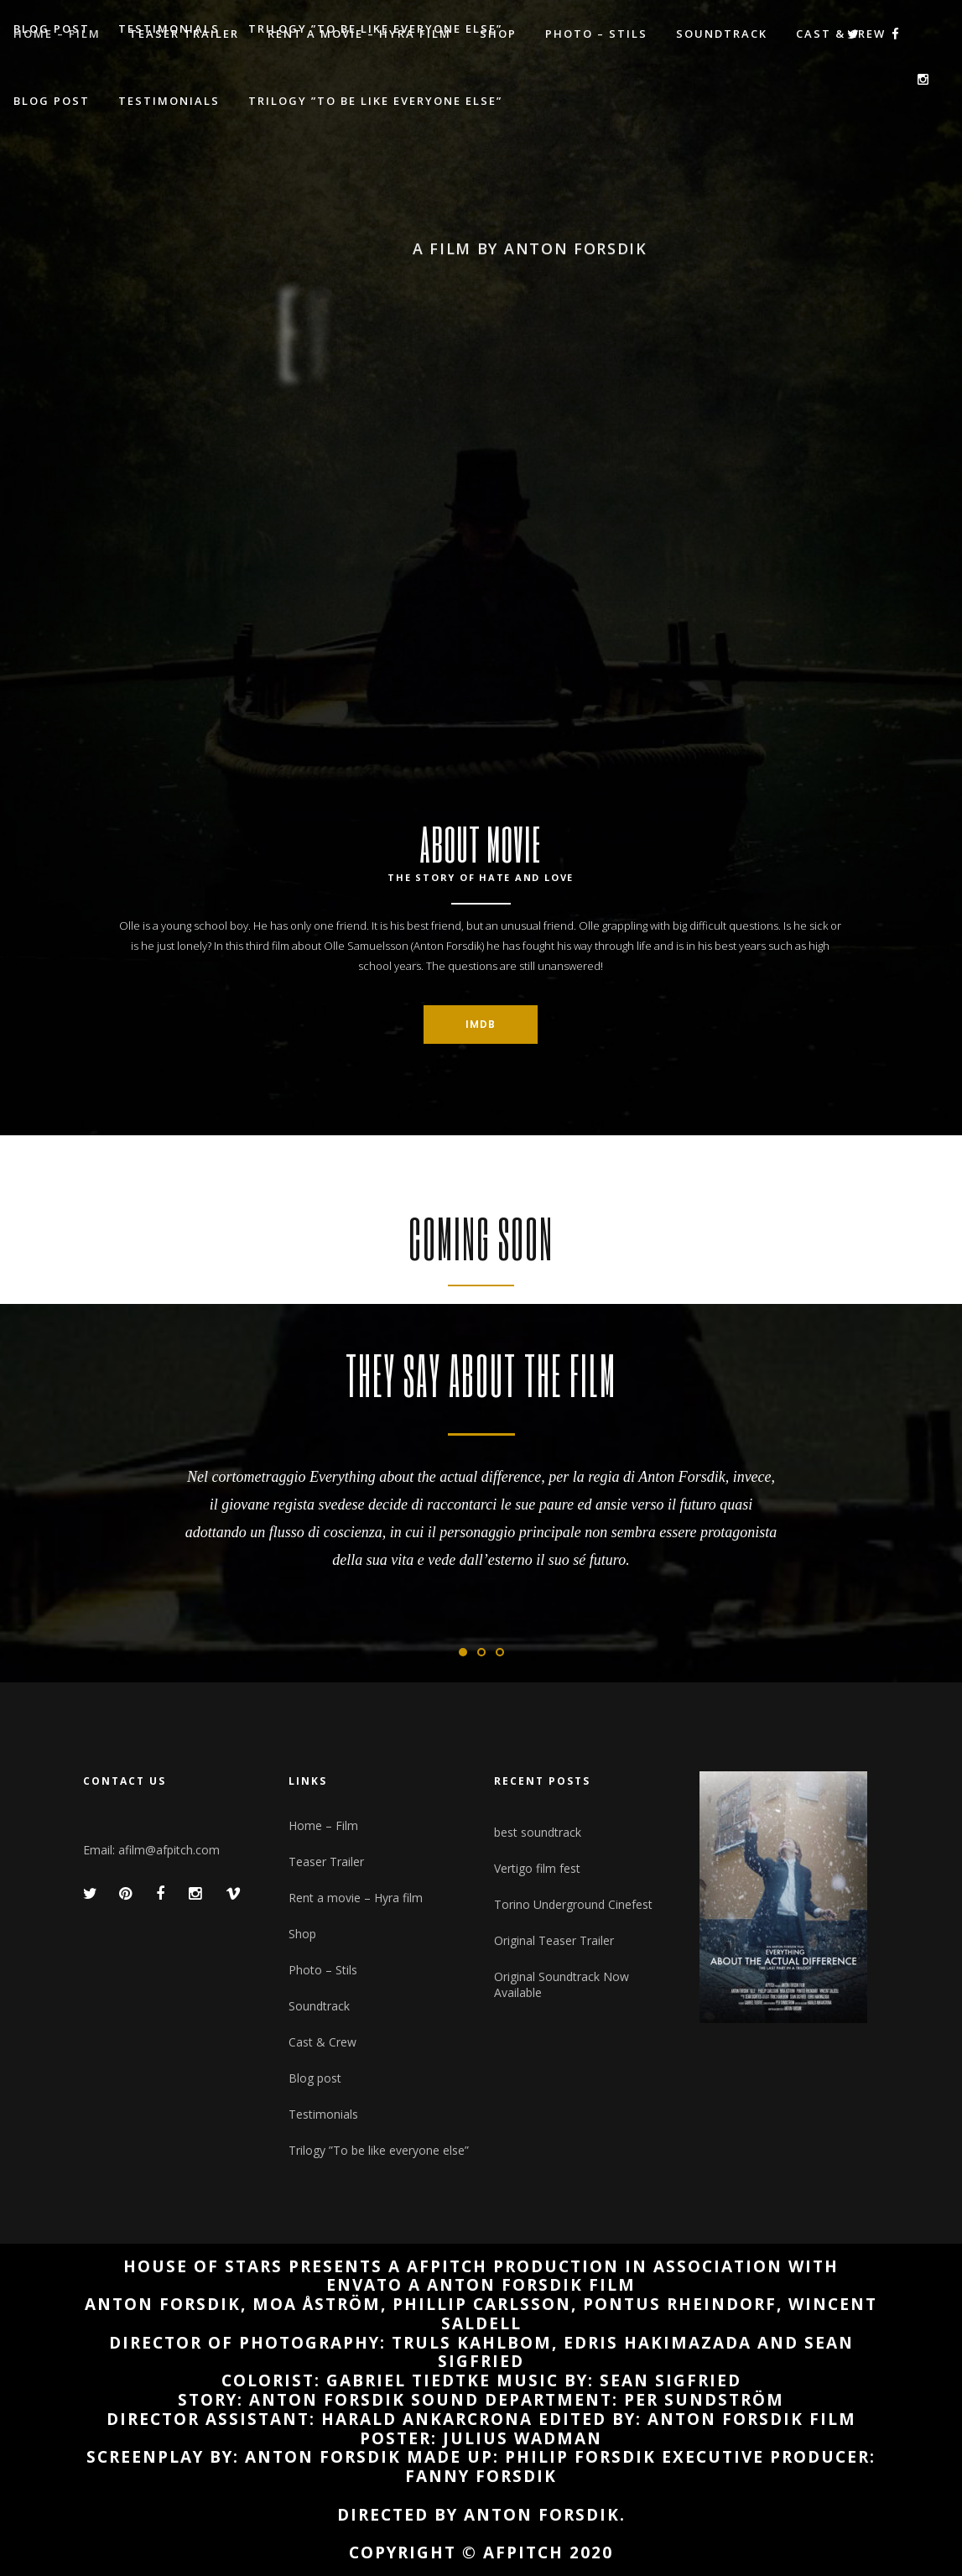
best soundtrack (537, 1832)
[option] (481, 1516)
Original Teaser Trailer (554, 1940)
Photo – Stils (323, 1970)
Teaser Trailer (326, 1861)
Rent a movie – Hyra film (356, 1898)
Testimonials (323, 2114)
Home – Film (323, 1825)
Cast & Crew (322, 2042)
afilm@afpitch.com (169, 1850)
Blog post (315, 2078)
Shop (302, 1934)
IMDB (480, 1024)
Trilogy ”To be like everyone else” (379, 2150)
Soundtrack (319, 2006)
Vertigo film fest (537, 1868)
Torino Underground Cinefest (573, 1904)
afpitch (523, 2552)
